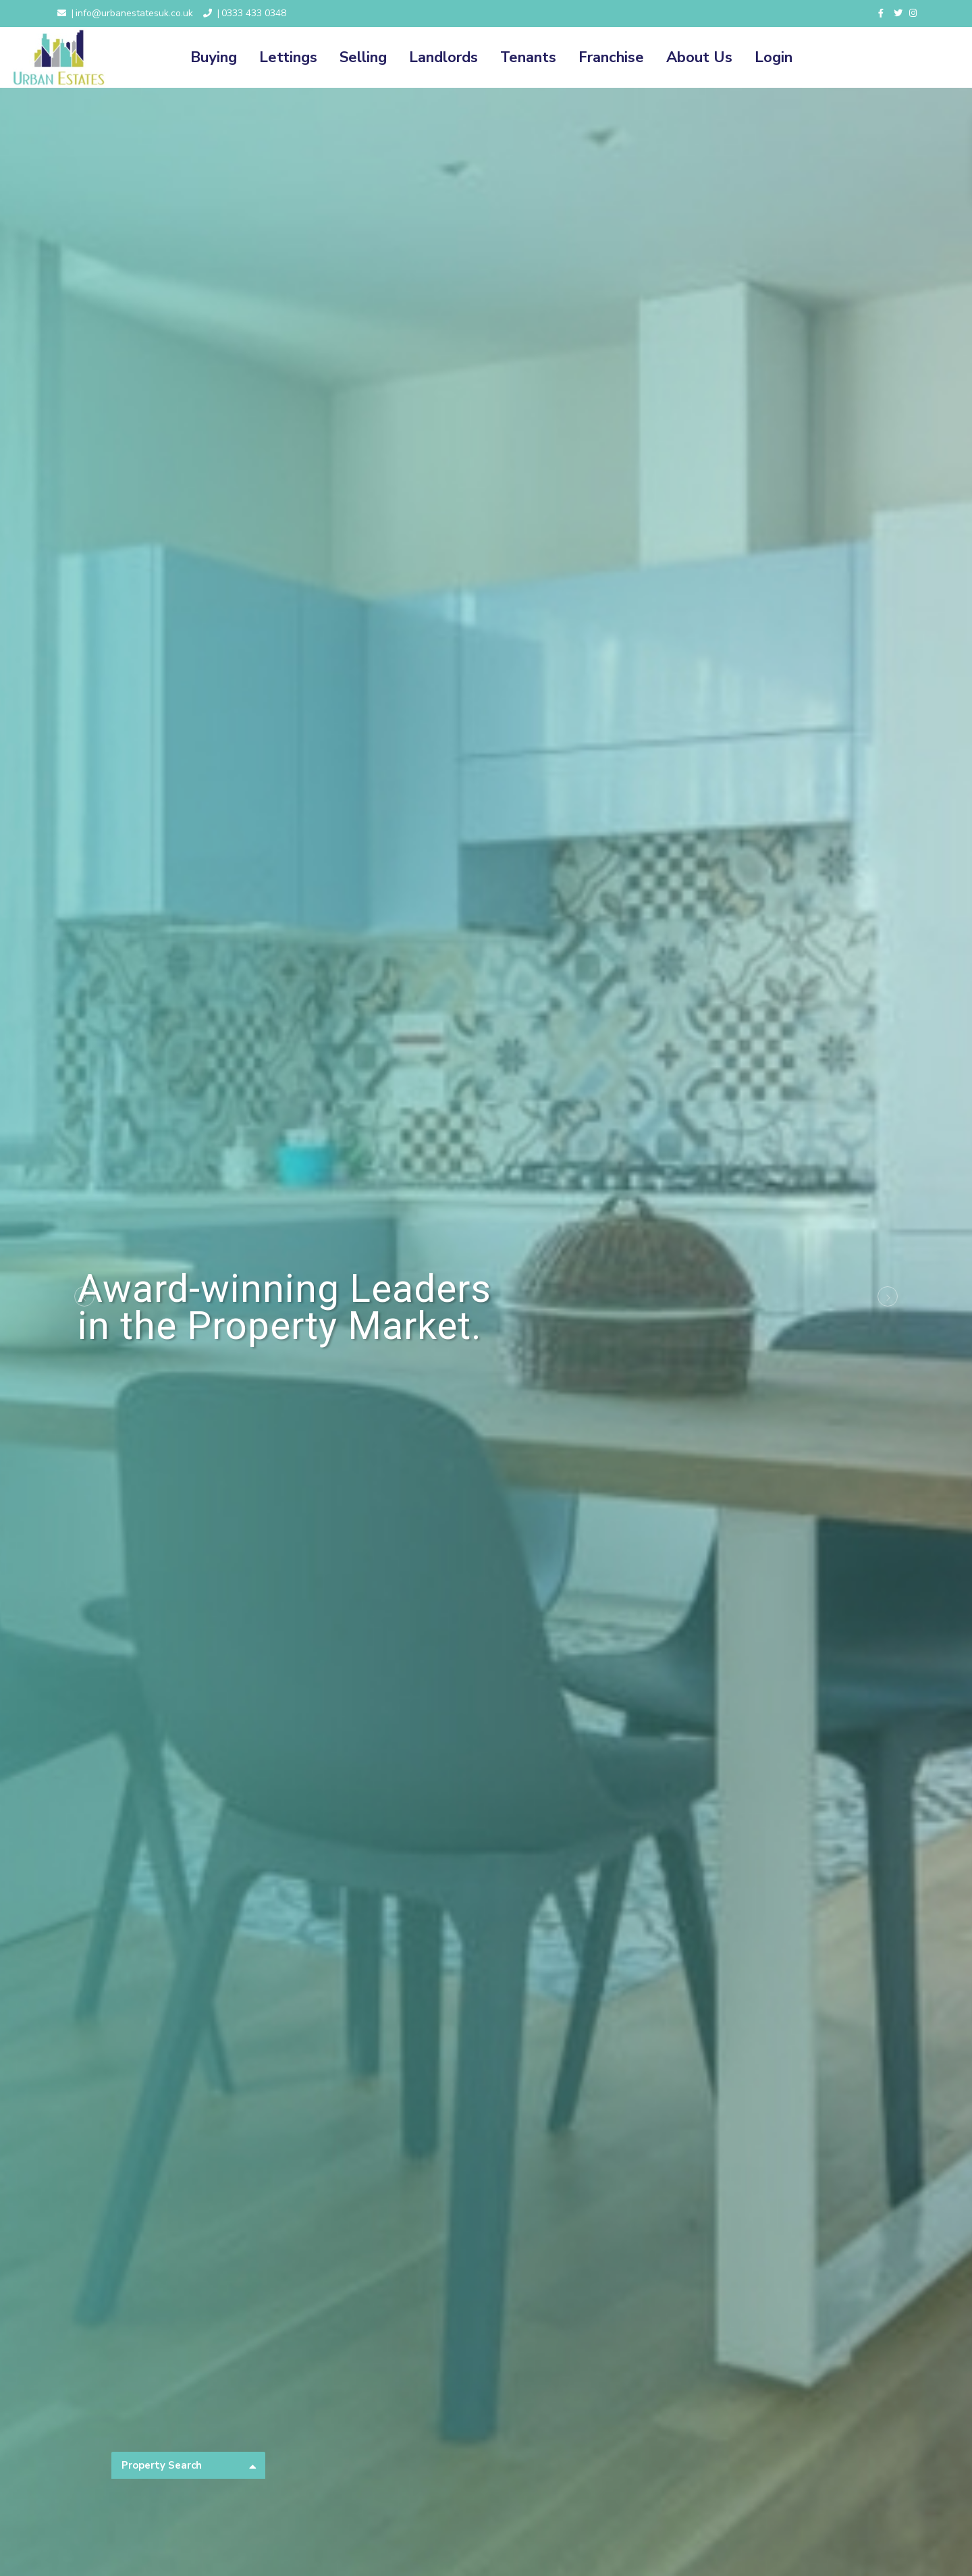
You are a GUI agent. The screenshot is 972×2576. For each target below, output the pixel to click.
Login (773, 57)
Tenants (528, 57)
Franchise (611, 57)
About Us (699, 57)
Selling (363, 57)
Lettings (288, 57)
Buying (213, 57)
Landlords (443, 57)
